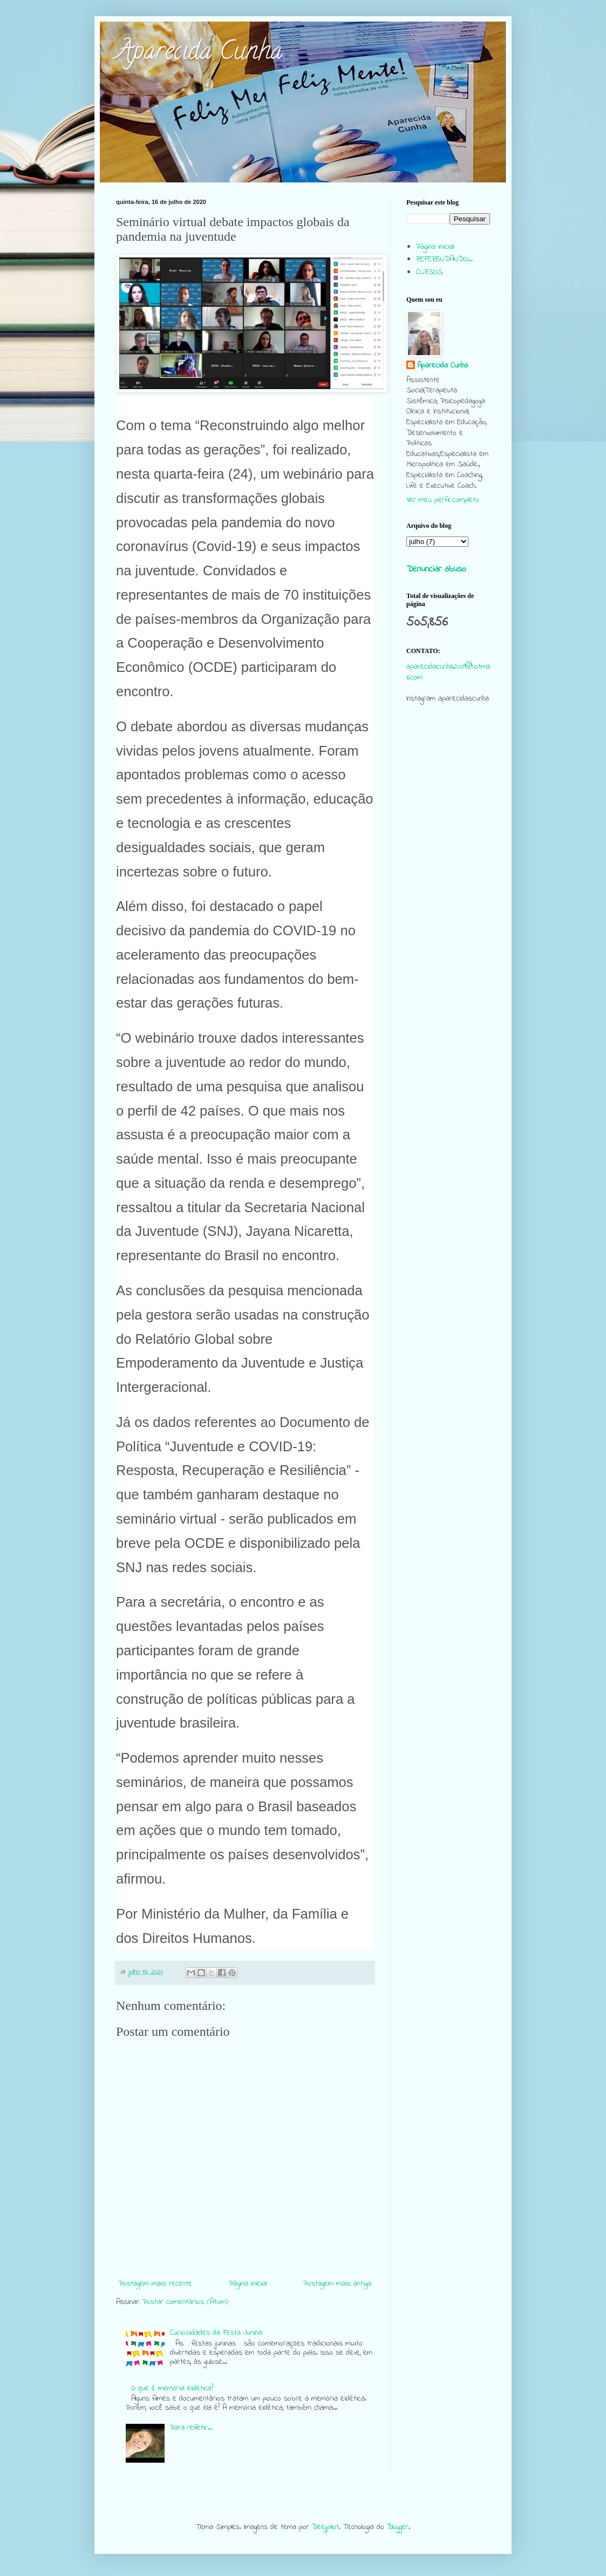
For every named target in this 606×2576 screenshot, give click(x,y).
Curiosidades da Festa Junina (216, 2333)
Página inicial (248, 2283)
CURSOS (429, 272)
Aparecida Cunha (199, 53)
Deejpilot (325, 2527)
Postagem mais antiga (337, 2283)
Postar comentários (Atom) (185, 2302)
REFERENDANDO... (444, 259)
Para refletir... (191, 2428)
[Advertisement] (448, 920)
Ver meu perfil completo (442, 500)
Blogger (397, 2527)
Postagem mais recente (155, 2283)
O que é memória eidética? (172, 2388)
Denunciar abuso (436, 569)
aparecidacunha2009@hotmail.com (448, 672)
